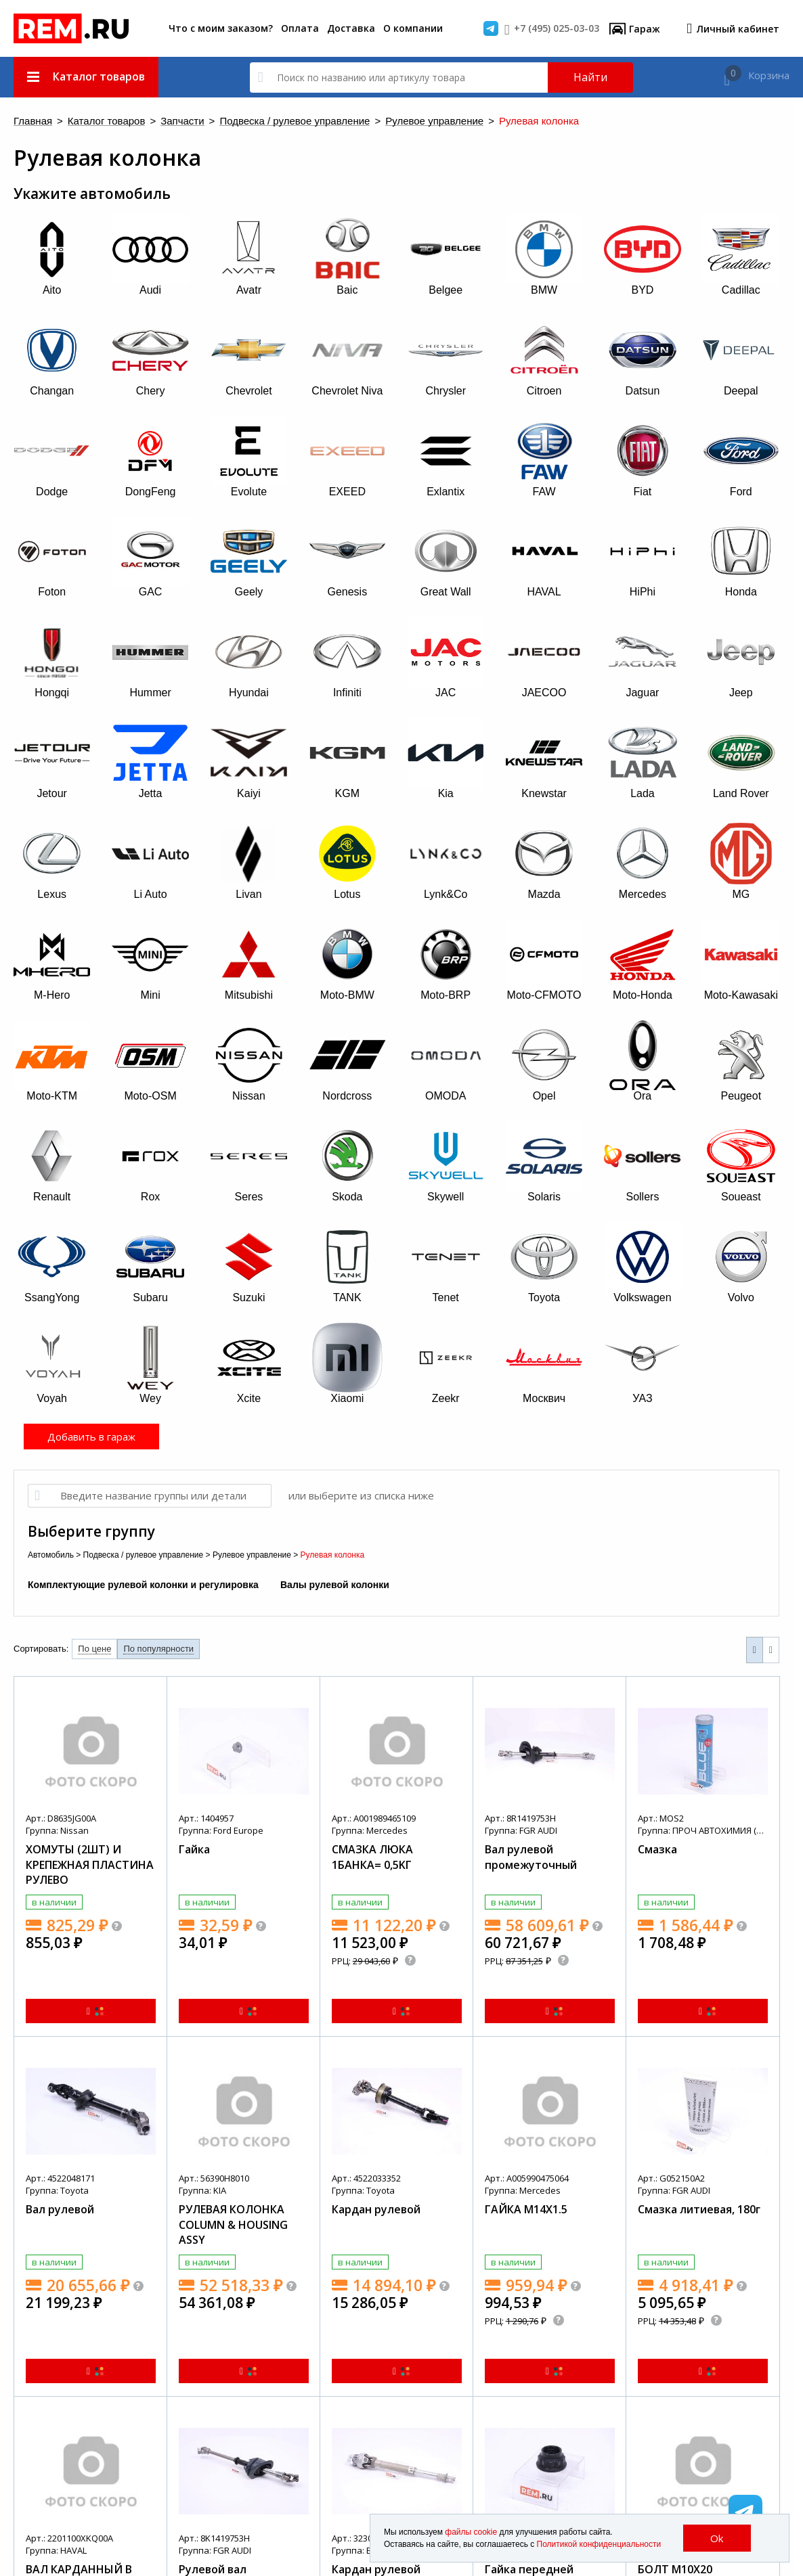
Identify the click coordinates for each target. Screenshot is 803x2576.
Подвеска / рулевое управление (294, 121)
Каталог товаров (107, 121)
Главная (33, 121)
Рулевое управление (434, 121)
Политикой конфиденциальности (599, 2544)
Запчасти (182, 121)
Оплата (300, 28)
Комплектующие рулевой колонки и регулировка (143, 1584)
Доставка (351, 28)
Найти (590, 77)
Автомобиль (51, 1555)
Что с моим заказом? (221, 28)
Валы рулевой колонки (334, 1584)
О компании (413, 28)
